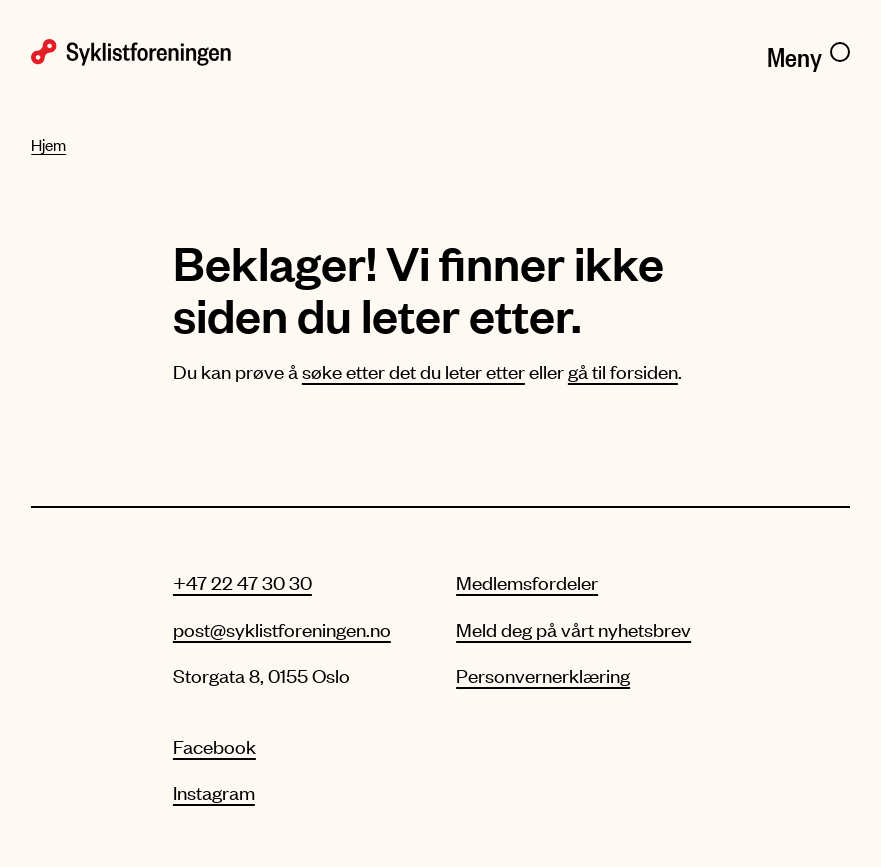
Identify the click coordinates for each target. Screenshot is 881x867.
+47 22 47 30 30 (242, 582)
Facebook (214, 746)
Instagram (214, 792)
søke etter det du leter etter (413, 371)
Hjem (48, 144)
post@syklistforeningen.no (282, 629)
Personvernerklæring (543, 675)
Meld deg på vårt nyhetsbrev (573, 629)
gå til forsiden (623, 371)
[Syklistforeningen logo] (228, 52)
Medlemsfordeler (527, 582)
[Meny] (808, 52)
